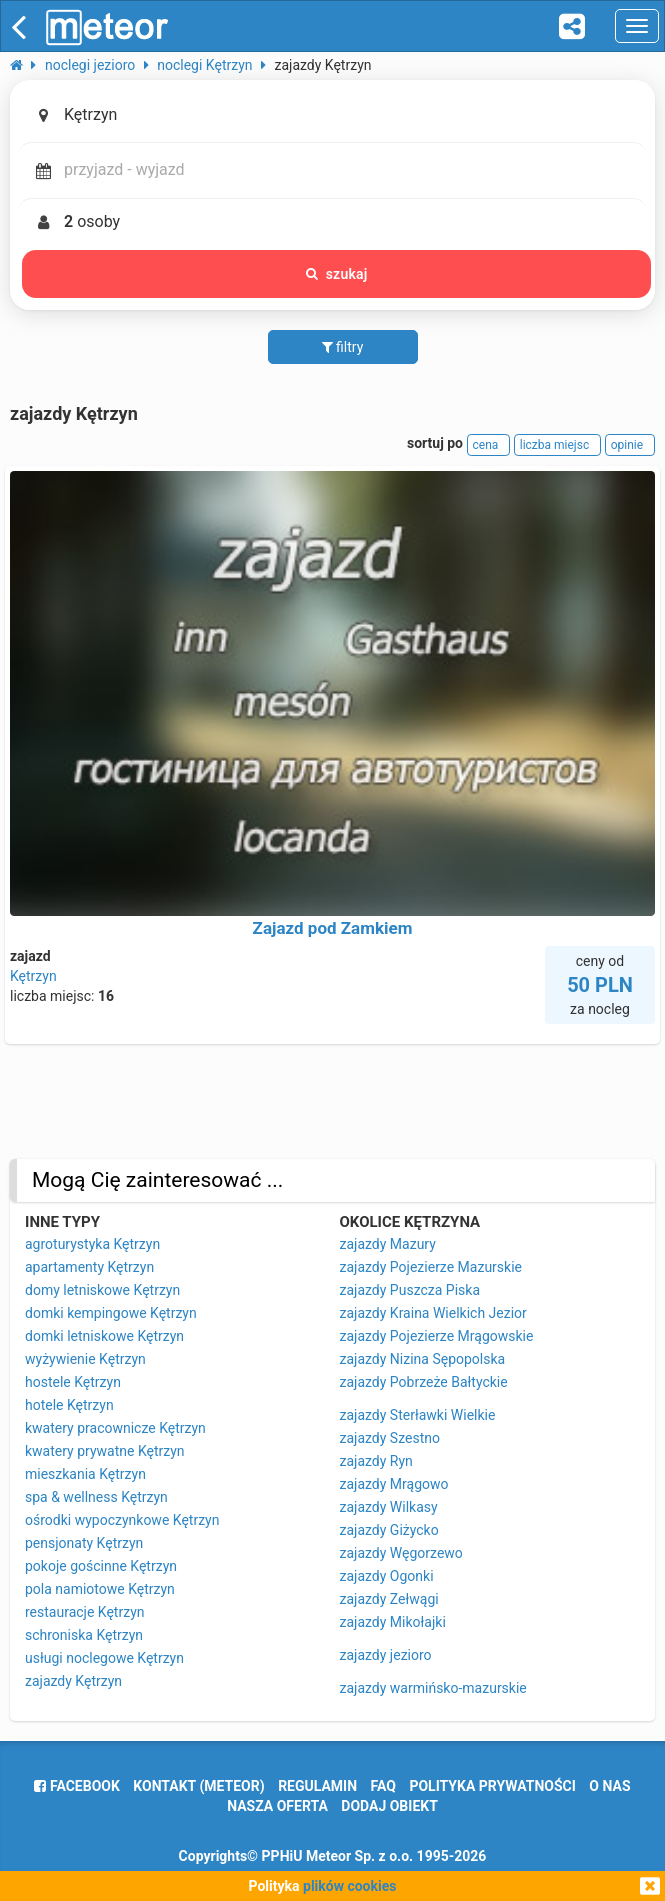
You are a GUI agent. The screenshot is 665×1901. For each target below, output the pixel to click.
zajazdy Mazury (388, 1244)
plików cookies (349, 1886)
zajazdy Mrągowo (394, 1484)
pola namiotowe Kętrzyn (100, 1589)
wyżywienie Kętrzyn (85, 1359)
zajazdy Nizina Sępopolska (423, 1359)
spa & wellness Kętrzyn (96, 1497)
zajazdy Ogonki (387, 1576)
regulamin (317, 1786)
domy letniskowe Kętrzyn (102, 1290)
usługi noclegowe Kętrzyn (104, 1658)
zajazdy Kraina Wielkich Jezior (433, 1313)
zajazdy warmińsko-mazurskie (433, 1688)
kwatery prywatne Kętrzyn (105, 1451)
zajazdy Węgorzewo (401, 1553)
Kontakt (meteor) (198, 1786)
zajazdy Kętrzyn (73, 1681)
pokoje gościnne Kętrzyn (101, 1566)
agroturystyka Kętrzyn (92, 1244)
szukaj (337, 274)
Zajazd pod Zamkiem (333, 928)
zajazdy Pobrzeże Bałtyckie (424, 1382)
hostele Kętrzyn (73, 1382)
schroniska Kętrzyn (84, 1635)
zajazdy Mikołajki (393, 1622)
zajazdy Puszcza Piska (410, 1290)
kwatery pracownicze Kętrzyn (115, 1428)
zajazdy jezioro (386, 1655)
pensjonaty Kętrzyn (84, 1543)
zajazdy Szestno (390, 1438)
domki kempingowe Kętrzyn (111, 1313)
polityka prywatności (492, 1786)
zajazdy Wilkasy (389, 1507)
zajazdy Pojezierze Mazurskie (431, 1267)
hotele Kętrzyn (69, 1405)
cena (489, 445)
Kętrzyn (33, 976)
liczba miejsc (557, 445)
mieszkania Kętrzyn (85, 1474)
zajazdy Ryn (376, 1461)
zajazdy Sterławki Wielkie (418, 1415)
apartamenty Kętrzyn (89, 1267)
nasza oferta (277, 1806)
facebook (76, 1786)
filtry (343, 347)
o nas (609, 1786)
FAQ (383, 1786)
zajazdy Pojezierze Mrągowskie (437, 1336)
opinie (630, 445)
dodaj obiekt (389, 1806)
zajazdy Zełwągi (389, 1599)
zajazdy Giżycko (389, 1530)
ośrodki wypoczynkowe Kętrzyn (122, 1520)
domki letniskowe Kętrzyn (104, 1336)
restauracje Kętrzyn (85, 1612)
